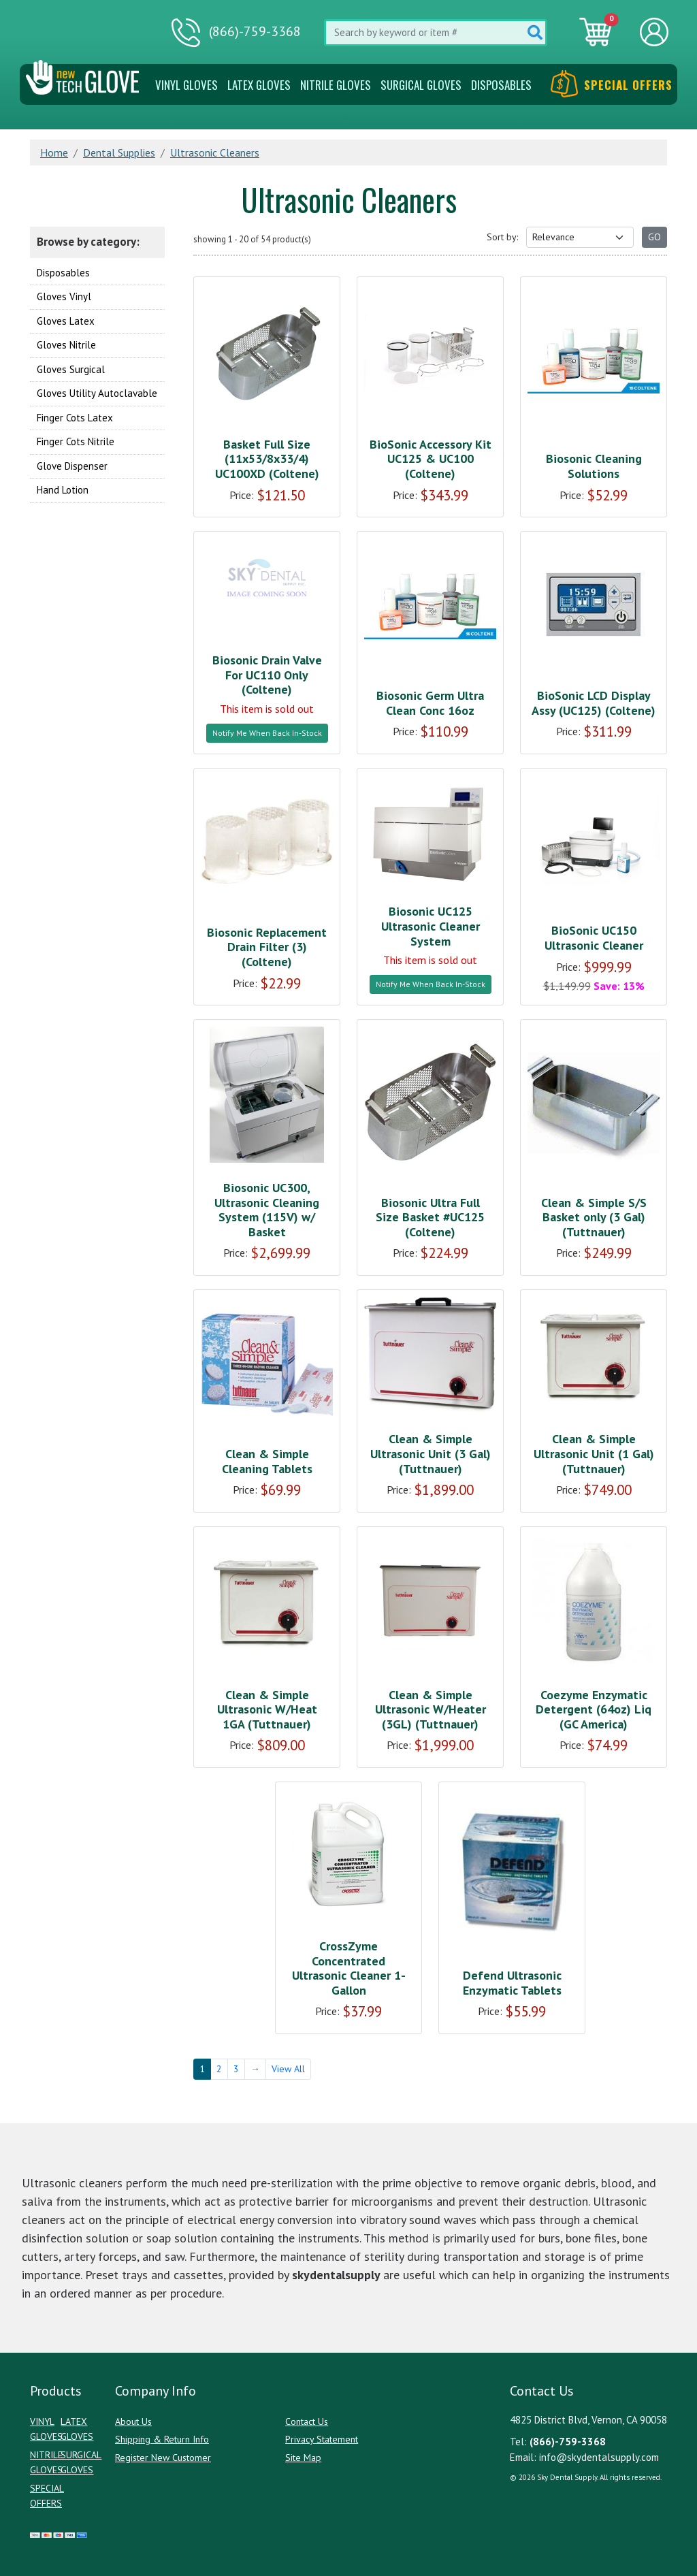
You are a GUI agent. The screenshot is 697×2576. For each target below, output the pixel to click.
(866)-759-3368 (236, 32)
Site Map (303, 2457)
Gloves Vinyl (64, 296)
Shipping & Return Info (162, 2439)
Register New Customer (163, 2457)
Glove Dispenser (72, 466)
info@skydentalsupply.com (599, 2457)
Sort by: (502, 237)
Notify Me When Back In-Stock (267, 733)
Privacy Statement (321, 2439)
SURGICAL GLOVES (420, 84)
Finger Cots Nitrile (75, 441)
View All (288, 2069)
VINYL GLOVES (186, 84)
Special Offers (611, 84)
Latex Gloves (259, 84)
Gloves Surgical (71, 369)
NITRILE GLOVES (335, 84)
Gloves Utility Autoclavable (97, 393)
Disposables (501, 84)
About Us (133, 2421)
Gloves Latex (66, 321)
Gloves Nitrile (66, 344)
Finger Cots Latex (75, 417)
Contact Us (306, 2421)
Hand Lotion (62, 489)
